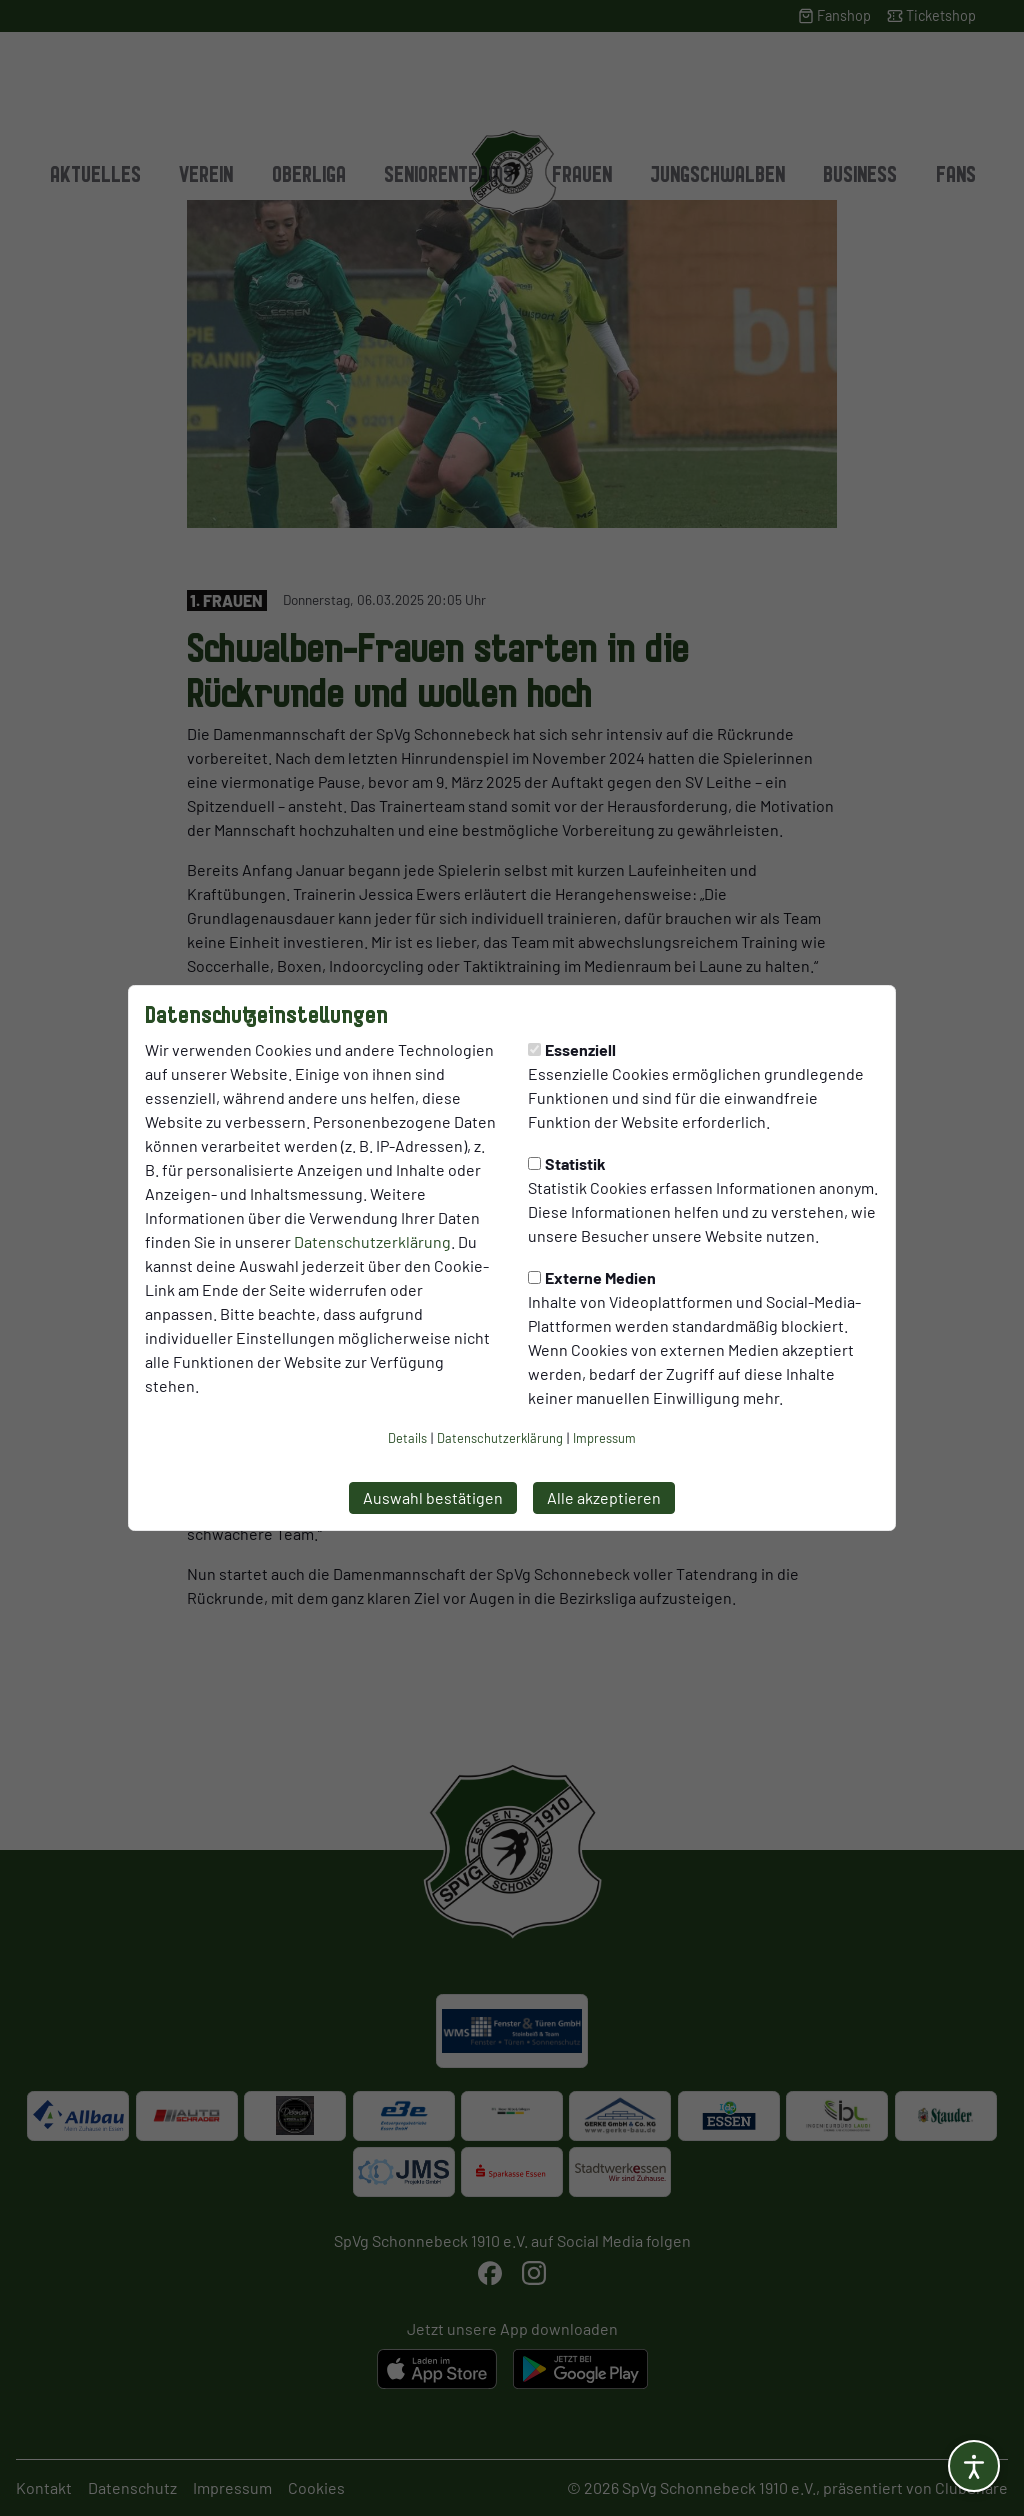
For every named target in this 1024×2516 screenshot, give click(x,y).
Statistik (567, 1163)
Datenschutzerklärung (372, 1241)
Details (407, 1438)
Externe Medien (592, 1277)
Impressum (604, 1438)
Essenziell (572, 1049)
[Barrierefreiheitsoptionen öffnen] (974, 2466)
